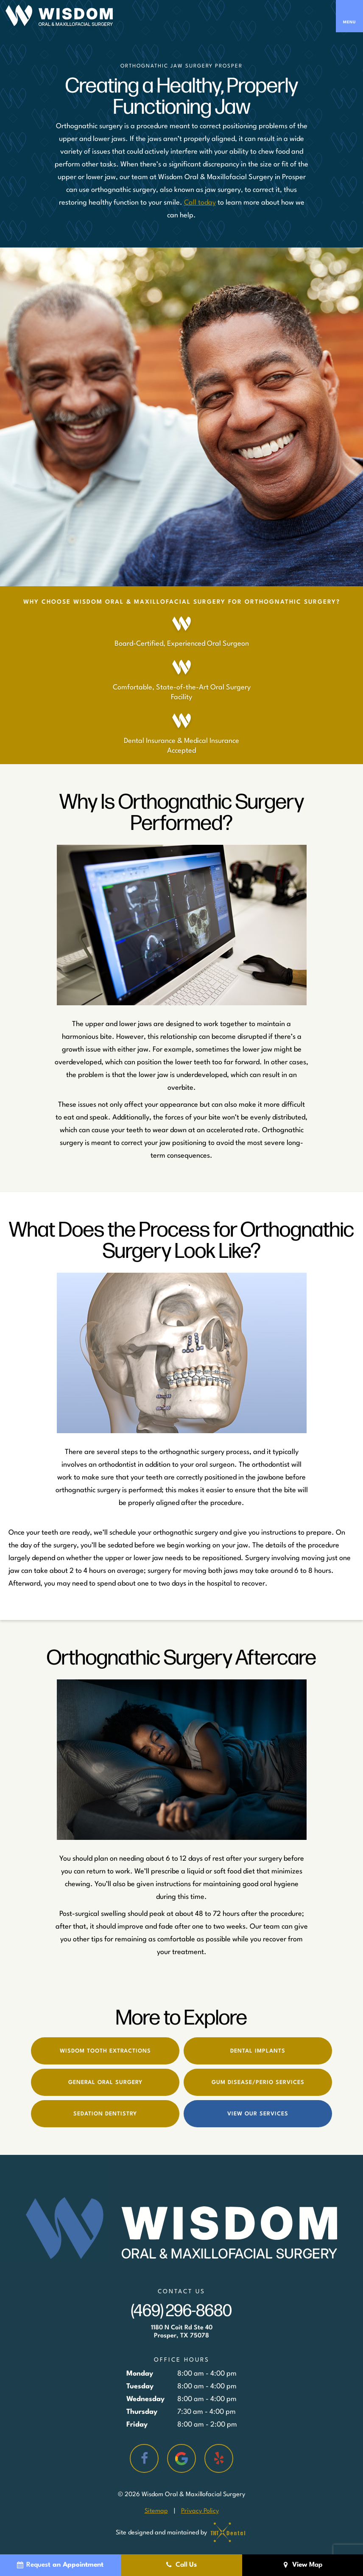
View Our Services (257, 2114)
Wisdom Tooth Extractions (105, 2051)
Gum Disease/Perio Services (258, 2082)
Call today (200, 202)
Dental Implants (257, 2051)
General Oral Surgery (105, 2082)
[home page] (59, 16)
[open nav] (349, 16)
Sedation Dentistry (105, 2114)
